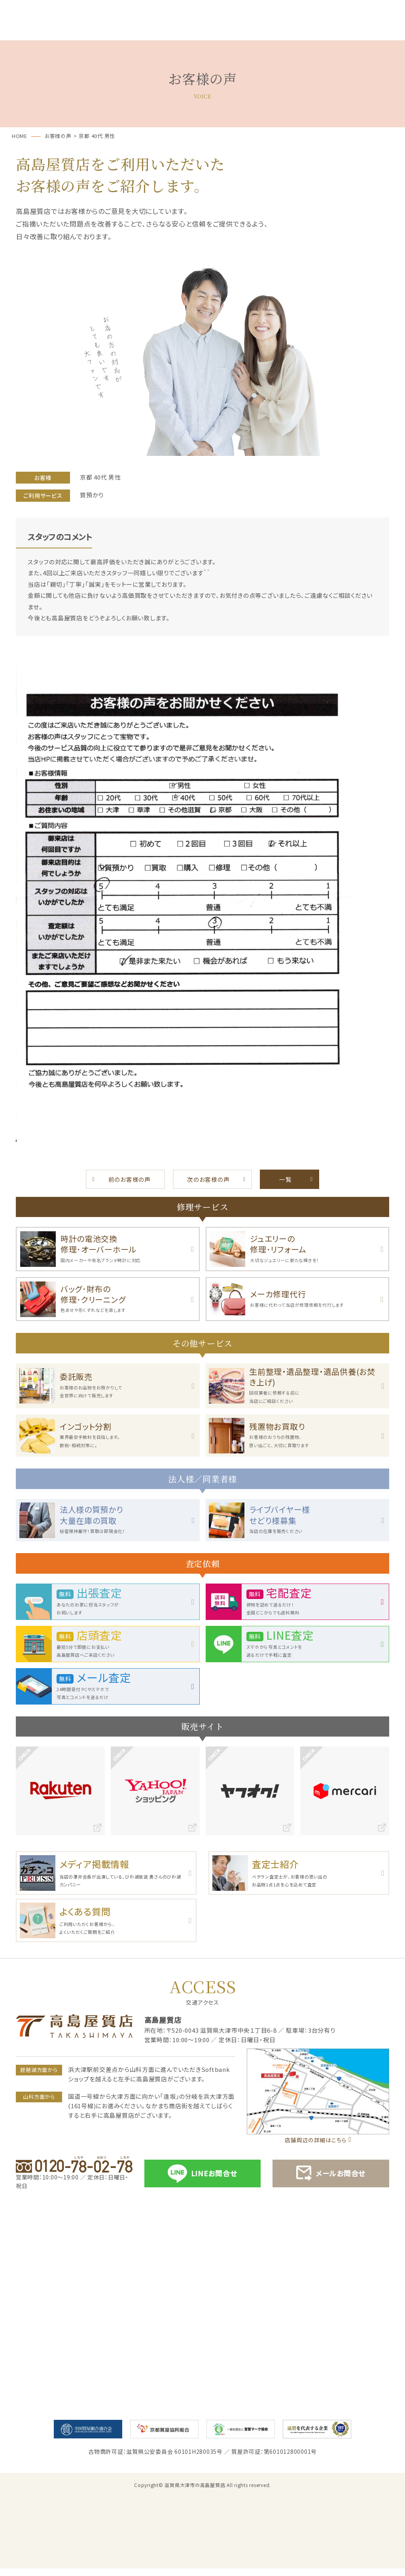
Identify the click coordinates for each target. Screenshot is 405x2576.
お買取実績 (318, 31)
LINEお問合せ (202, 2181)
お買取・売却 (202, 31)
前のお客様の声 (129, 1179)
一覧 (285, 1179)
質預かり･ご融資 (144, 31)
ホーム (28, 31)
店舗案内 (376, 31)
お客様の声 (260, 31)
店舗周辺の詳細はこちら (315, 2147)
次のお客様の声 (208, 1179)
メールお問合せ (330, 2181)
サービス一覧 (86, 31)
